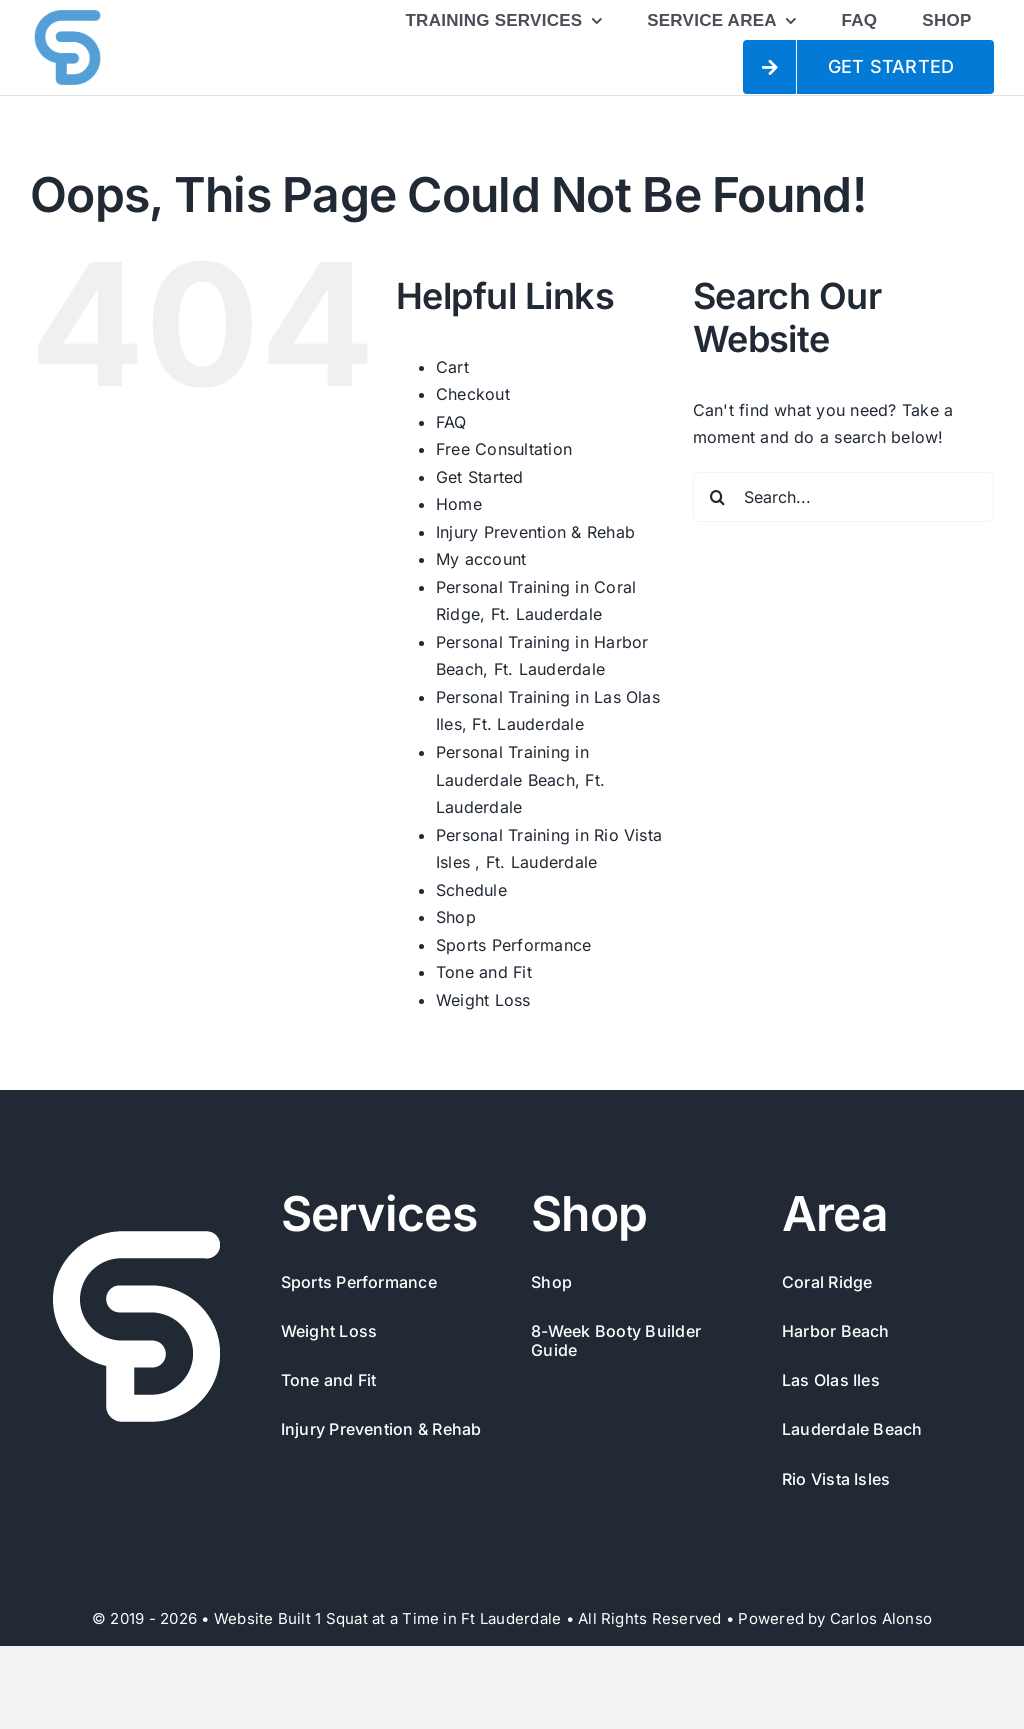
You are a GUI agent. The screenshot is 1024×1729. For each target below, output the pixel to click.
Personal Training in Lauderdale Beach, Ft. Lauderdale (520, 779)
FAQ (451, 422)
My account (481, 559)
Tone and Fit (484, 972)
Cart (452, 367)
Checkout (473, 394)
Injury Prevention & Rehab (535, 532)
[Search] (718, 497)
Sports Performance (513, 945)
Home (459, 504)
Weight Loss (483, 1000)
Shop (456, 917)
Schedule (471, 890)
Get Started (480, 477)
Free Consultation (504, 449)
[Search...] (843, 497)
